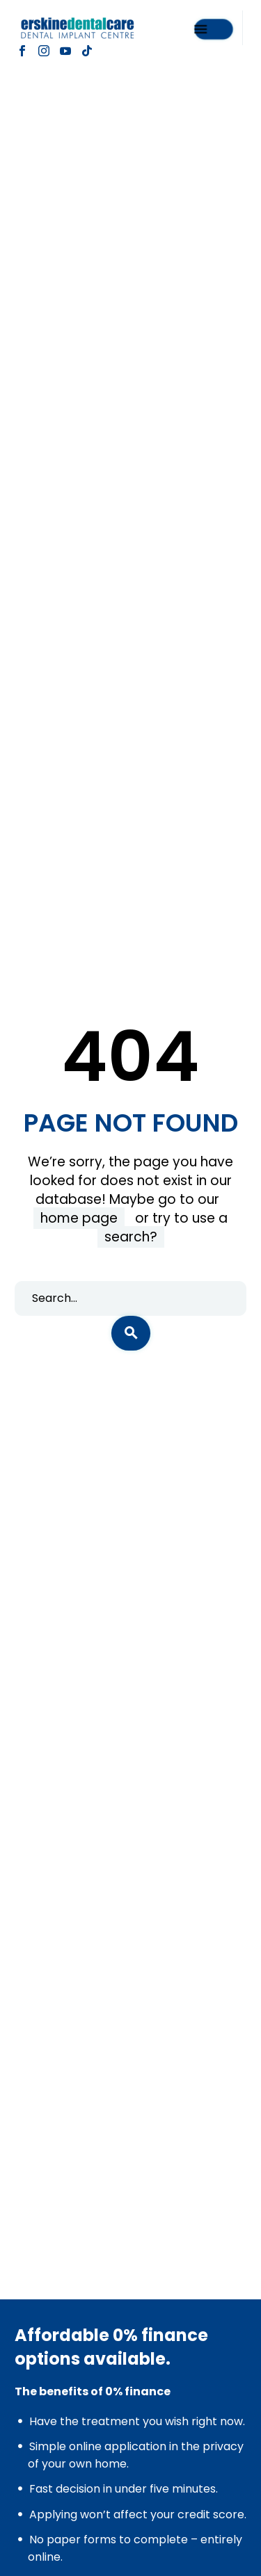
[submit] (130, 1333)
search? (130, 1237)
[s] (130, 1298)
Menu (200, 28)
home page (79, 1218)
